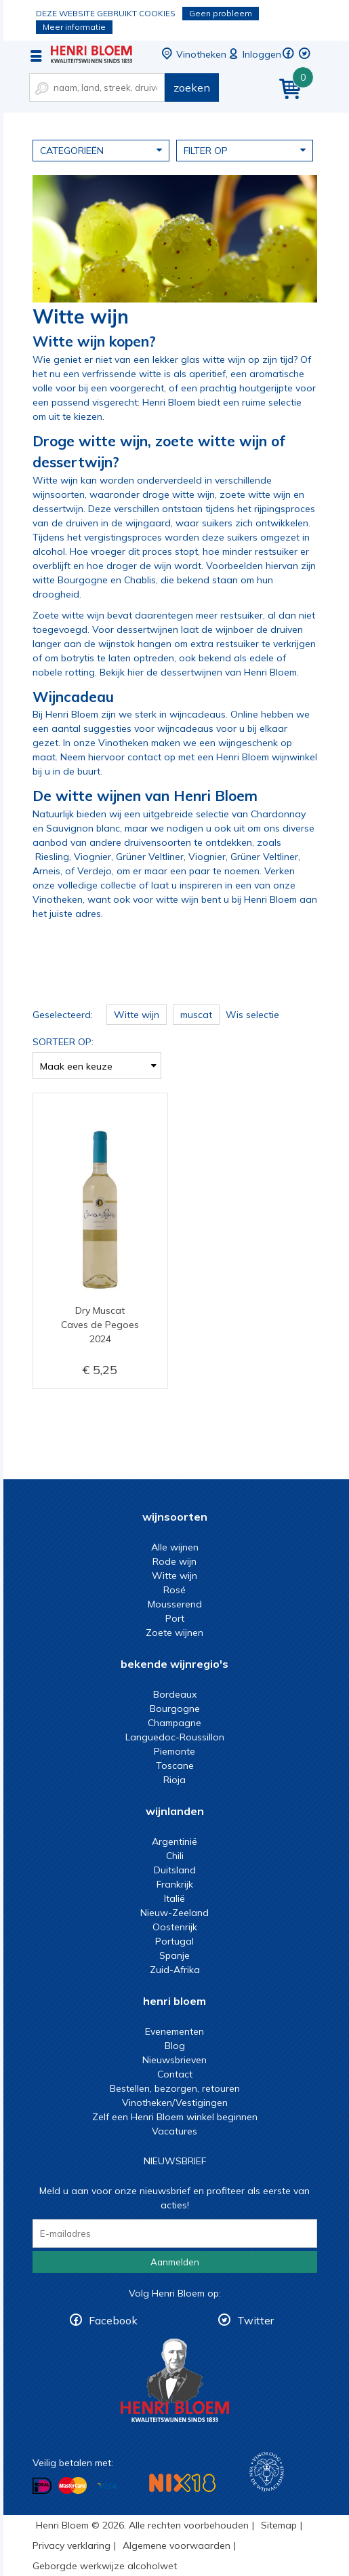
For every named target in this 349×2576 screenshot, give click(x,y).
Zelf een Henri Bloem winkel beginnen (175, 2117)
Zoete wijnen (174, 1632)
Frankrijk (175, 1884)
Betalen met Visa (107, 2486)
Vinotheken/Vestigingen (175, 2102)
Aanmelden (174, 2262)
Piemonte (174, 1751)
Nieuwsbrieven (174, 2060)
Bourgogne (175, 1708)
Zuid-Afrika (175, 1970)
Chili (175, 1856)
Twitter (255, 2320)
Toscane (175, 1765)
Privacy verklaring (71, 2545)
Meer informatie (74, 27)
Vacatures (174, 2131)
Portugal (174, 1941)
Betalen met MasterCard (72, 2486)
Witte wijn (174, 1575)
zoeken (191, 87)
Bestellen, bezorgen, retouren (175, 2088)
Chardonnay (278, 814)
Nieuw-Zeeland (174, 1913)
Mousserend (175, 1604)
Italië (174, 1898)
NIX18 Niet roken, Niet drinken (182, 2483)
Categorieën (101, 149)
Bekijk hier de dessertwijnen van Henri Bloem (198, 672)
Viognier (92, 857)
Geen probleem (220, 13)
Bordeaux (175, 1694)
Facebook (113, 2320)
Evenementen (174, 2031)
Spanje (174, 1955)
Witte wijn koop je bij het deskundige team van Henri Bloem (91, 54)
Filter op (245, 149)
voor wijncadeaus (173, 728)
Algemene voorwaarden (176, 2545)
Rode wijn (174, 1561)
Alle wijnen (175, 1547)
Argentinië (174, 1841)
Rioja (174, 1780)
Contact (174, 2074)
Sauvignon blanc (83, 828)
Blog (175, 2046)
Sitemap (279, 2525)
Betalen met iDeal (42, 2486)
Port (174, 1618)
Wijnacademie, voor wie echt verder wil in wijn (266, 2472)
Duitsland (175, 1870)
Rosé (174, 1590)
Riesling (52, 857)
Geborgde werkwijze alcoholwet (105, 2566)
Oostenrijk (174, 1927)
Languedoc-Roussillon (174, 1737)
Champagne (174, 1723)
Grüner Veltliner (150, 857)
